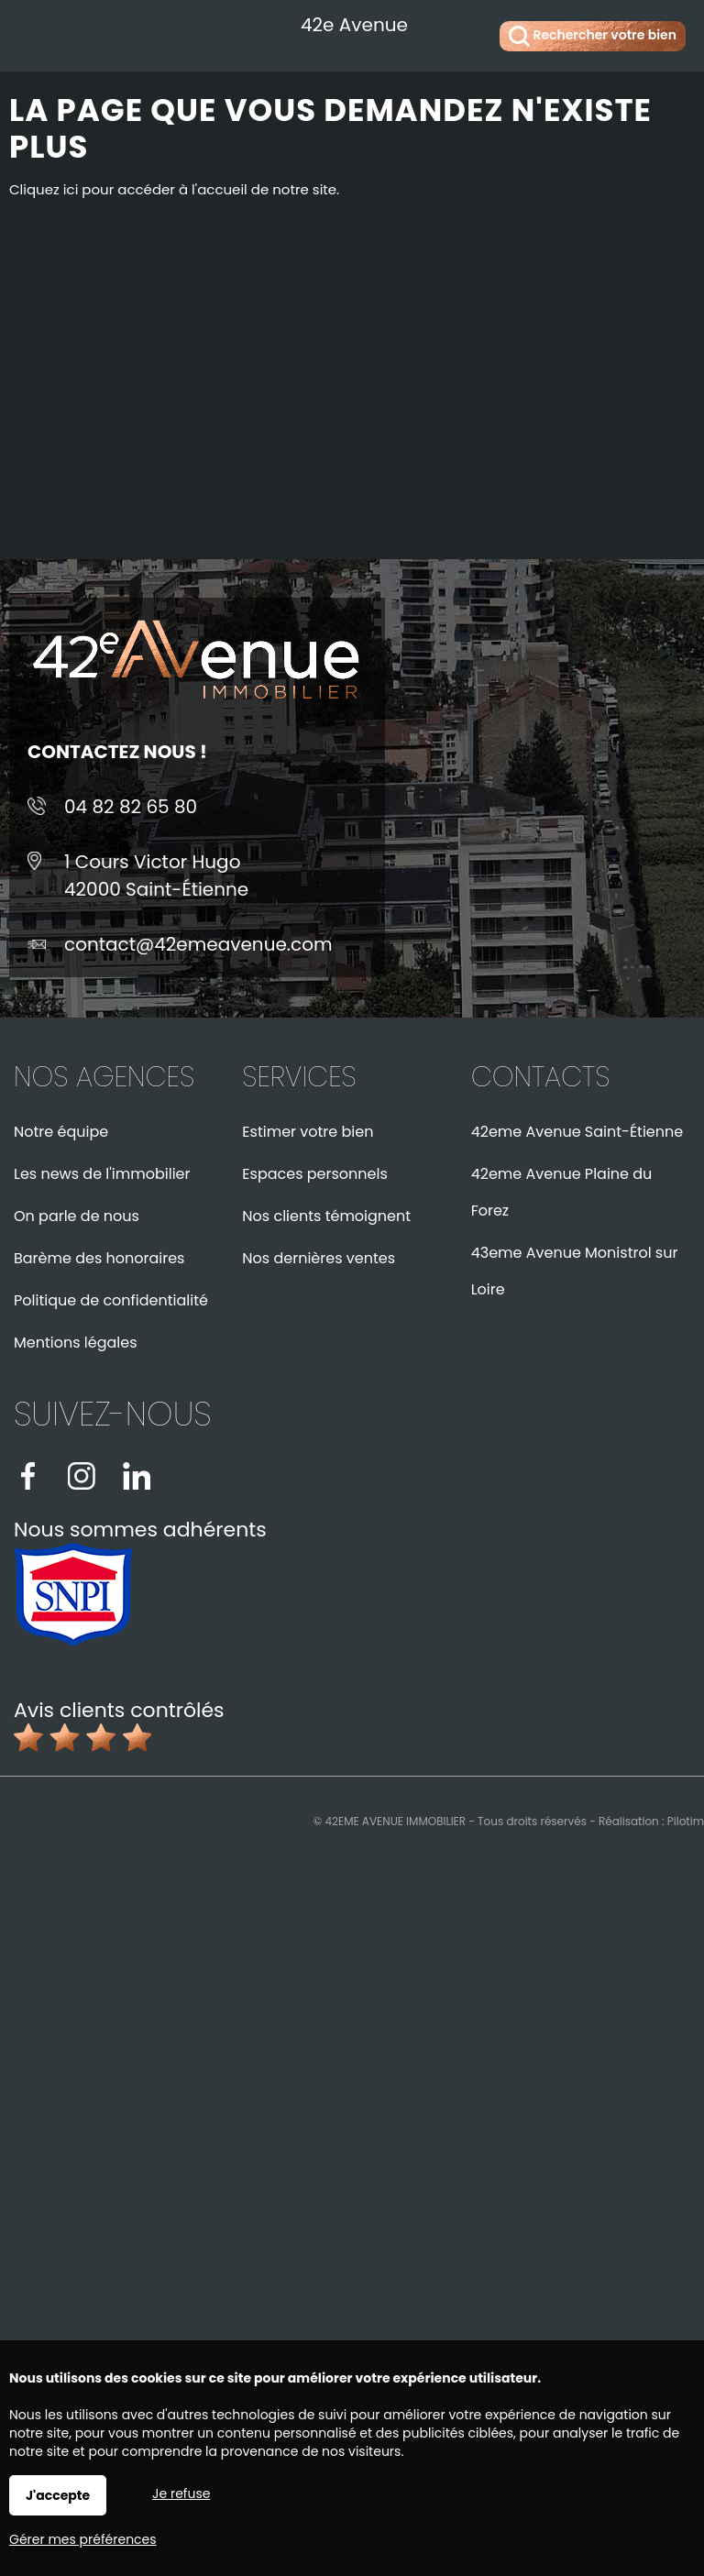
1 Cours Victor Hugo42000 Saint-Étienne (156, 875)
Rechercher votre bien (592, 36)
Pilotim (685, 1821)
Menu (34, 32)
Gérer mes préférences (83, 2539)
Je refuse (181, 2493)
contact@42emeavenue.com (198, 944)
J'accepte (58, 2495)
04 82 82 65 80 (130, 807)
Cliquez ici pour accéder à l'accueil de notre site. (174, 189)
